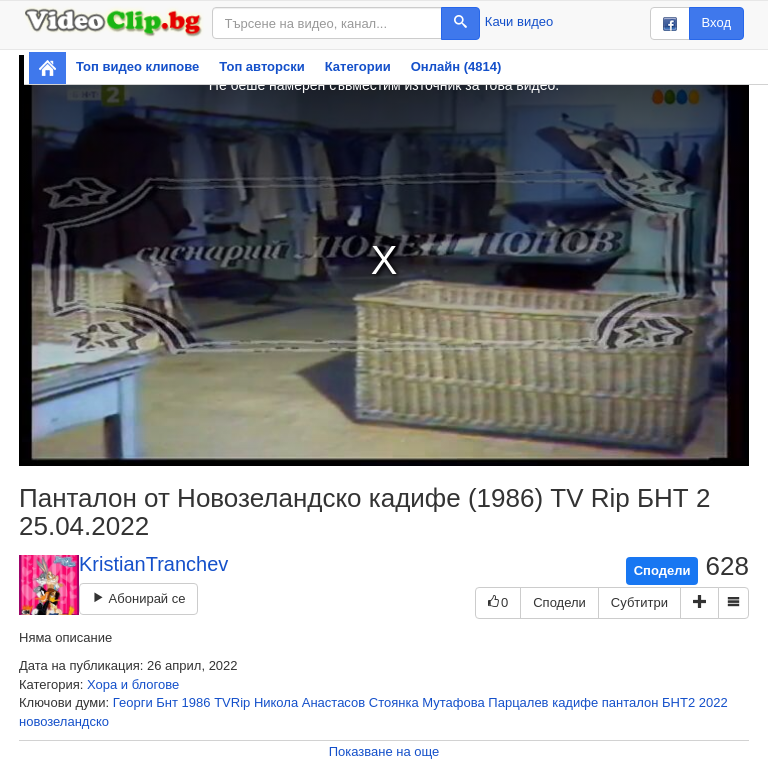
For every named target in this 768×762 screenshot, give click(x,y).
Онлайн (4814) (456, 66)
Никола (276, 702)
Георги (133, 702)
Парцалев (518, 702)
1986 (196, 702)
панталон (630, 702)
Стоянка (394, 702)
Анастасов (333, 702)
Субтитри (639, 602)
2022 (713, 702)
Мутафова (453, 702)
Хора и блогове (133, 684)
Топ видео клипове (137, 66)
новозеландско (64, 721)
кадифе (575, 702)
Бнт (167, 702)
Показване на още (384, 751)
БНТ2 (678, 702)
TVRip (232, 702)
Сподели (662, 570)
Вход (716, 22)
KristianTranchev (153, 564)
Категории (358, 66)
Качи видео (519, 21)
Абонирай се (138, 598)
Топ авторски (261, 66)
